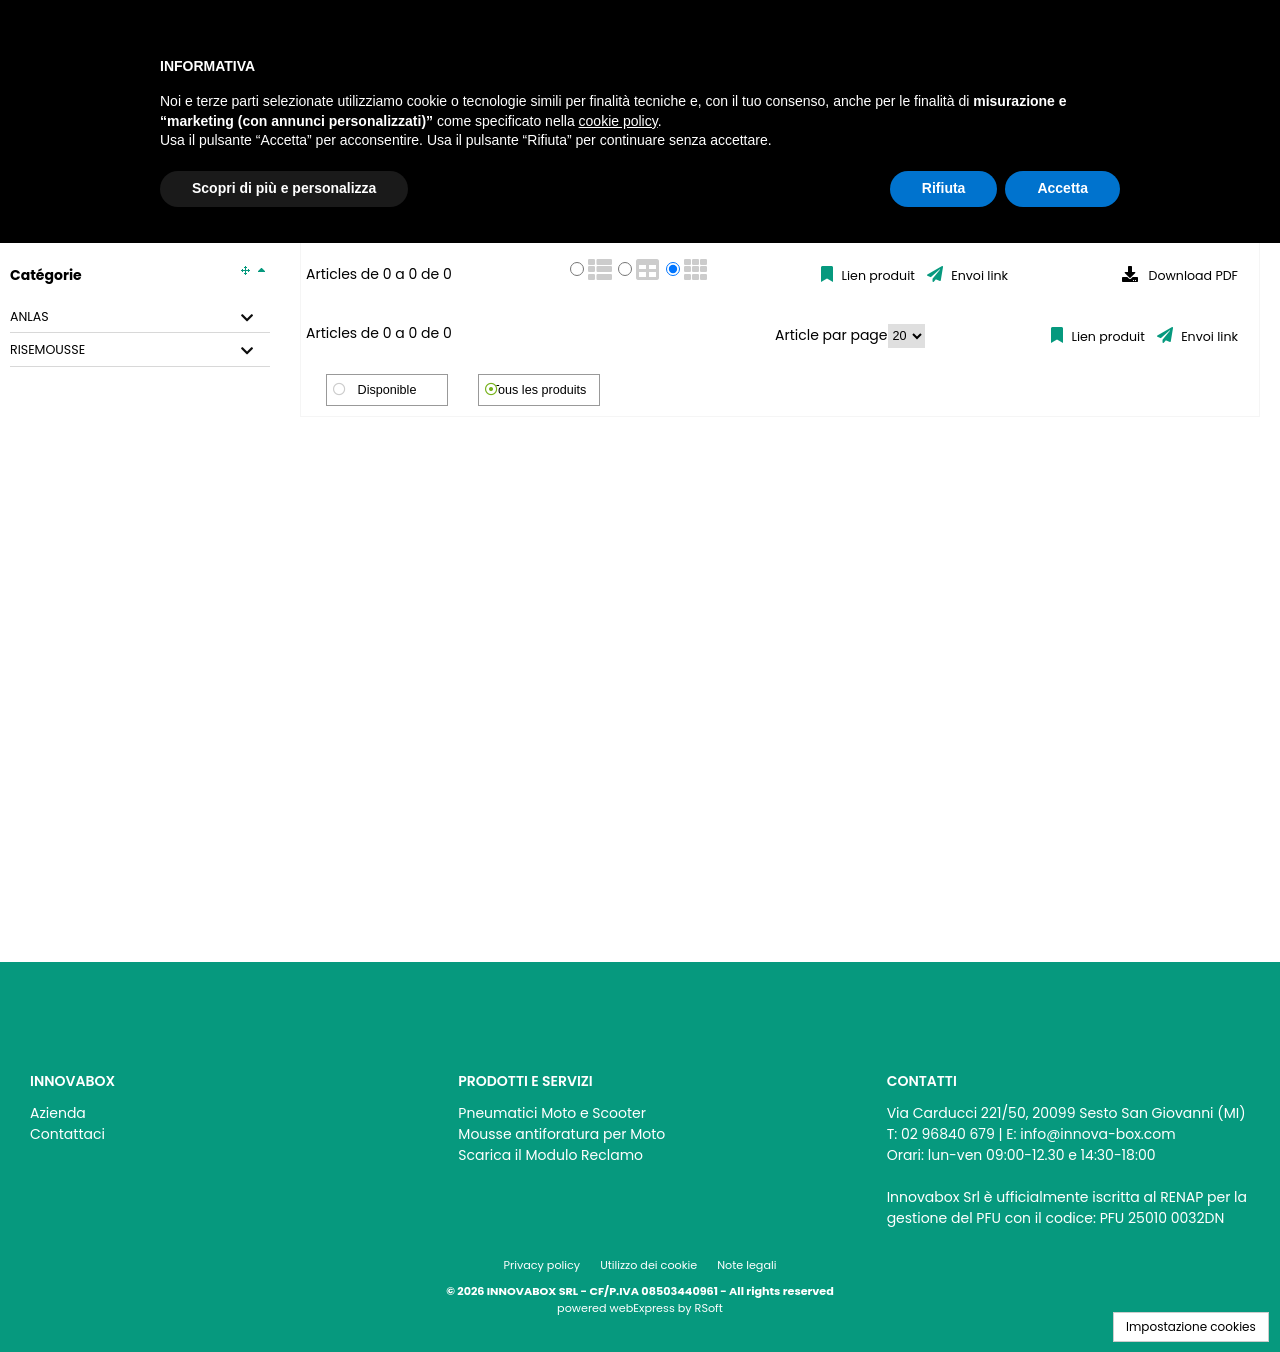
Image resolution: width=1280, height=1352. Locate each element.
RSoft (709, 1308)
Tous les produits (539, 390)
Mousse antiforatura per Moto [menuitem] (561, 1134)
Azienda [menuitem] (58, 1113)
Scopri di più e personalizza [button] (284, 188)
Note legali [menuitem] (746, 1265)
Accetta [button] (1062, 188)
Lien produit (876, 275)
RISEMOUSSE (47, 350)
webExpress (642, 1308)
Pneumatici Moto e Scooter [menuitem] (552, 1113)
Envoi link (978, 275)
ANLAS (29, 317)
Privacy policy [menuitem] (542, 1265)
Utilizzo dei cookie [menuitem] (648, 1265)
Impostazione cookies (1191, 1326)
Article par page (831, 335)
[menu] (211, 1118)
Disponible (387, 390)
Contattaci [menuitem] (67, 1134)
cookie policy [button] (618, 121)
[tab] (140, 317)
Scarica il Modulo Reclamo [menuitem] (550, 1155)
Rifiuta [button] (944, 188)
